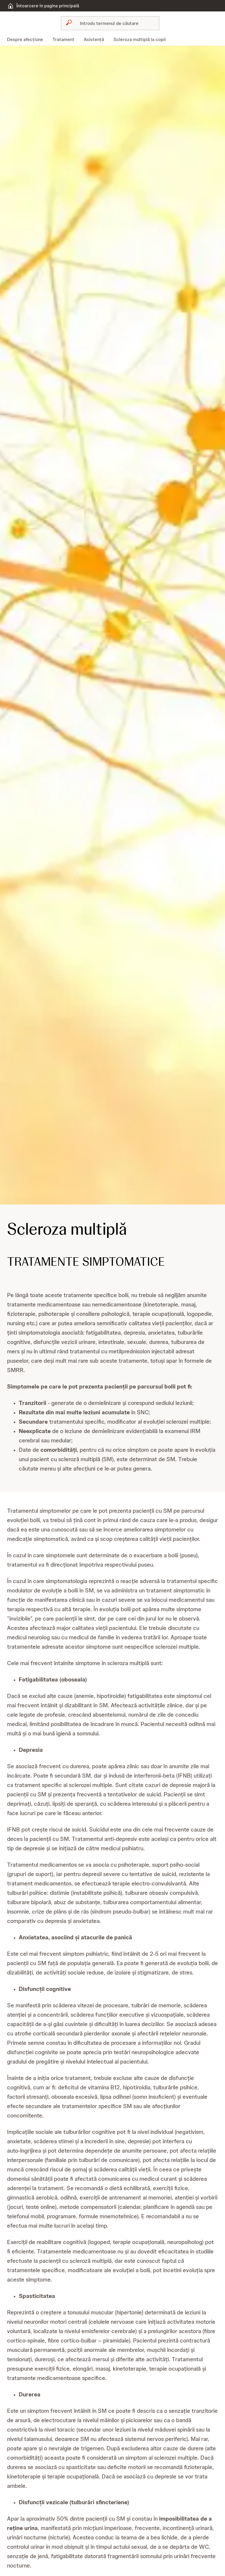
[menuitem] (27, 39)
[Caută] (113, 23)
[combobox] (110, 23)
